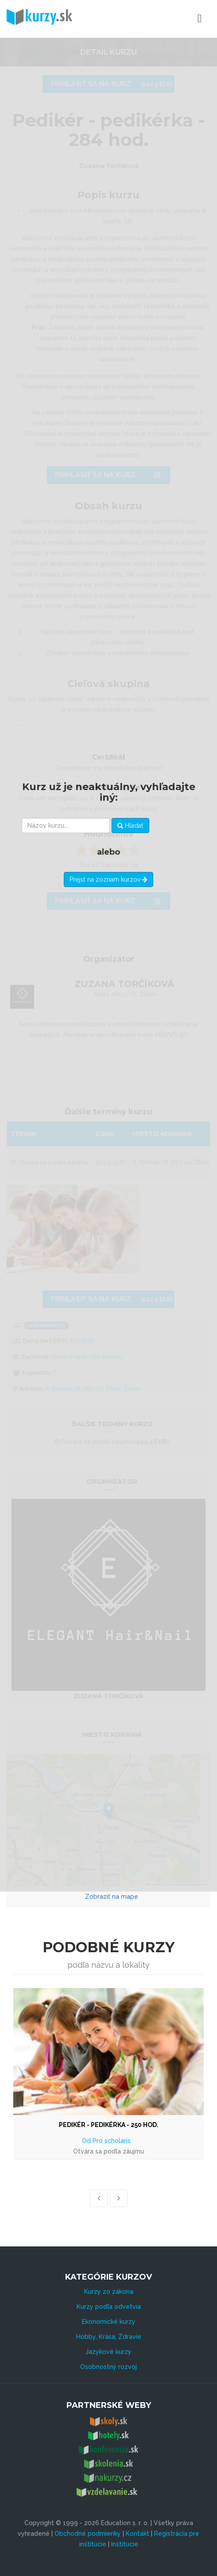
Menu (160, 19)
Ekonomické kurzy (109, 2321)
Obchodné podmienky (87, 2533)
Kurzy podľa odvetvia (109, 2306)
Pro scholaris (112, 2140)
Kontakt (137, 2533)
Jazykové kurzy (108, 2351)
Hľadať (130, 825)
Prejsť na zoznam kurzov (108, 879)
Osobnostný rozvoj (108, 2366)
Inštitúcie (124, 2544)
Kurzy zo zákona (108, 2291)
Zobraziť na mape (111, 1896)
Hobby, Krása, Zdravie (108, 2336)
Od (87, 2140)
